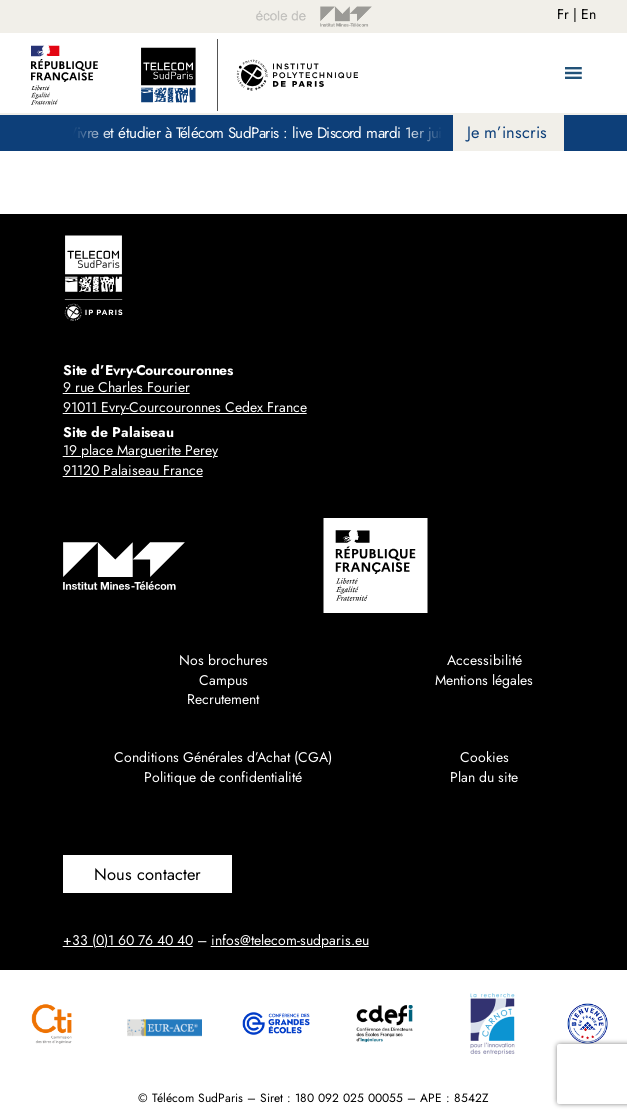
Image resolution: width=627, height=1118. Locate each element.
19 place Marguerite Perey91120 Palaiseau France (140, 460)
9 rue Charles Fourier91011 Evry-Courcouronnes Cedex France (185, 397)
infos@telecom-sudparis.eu (290, 940)
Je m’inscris (507, 132)
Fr (563, 14)
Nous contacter (147, 874)
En (588, 14)
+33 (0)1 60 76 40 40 (128, 940)
